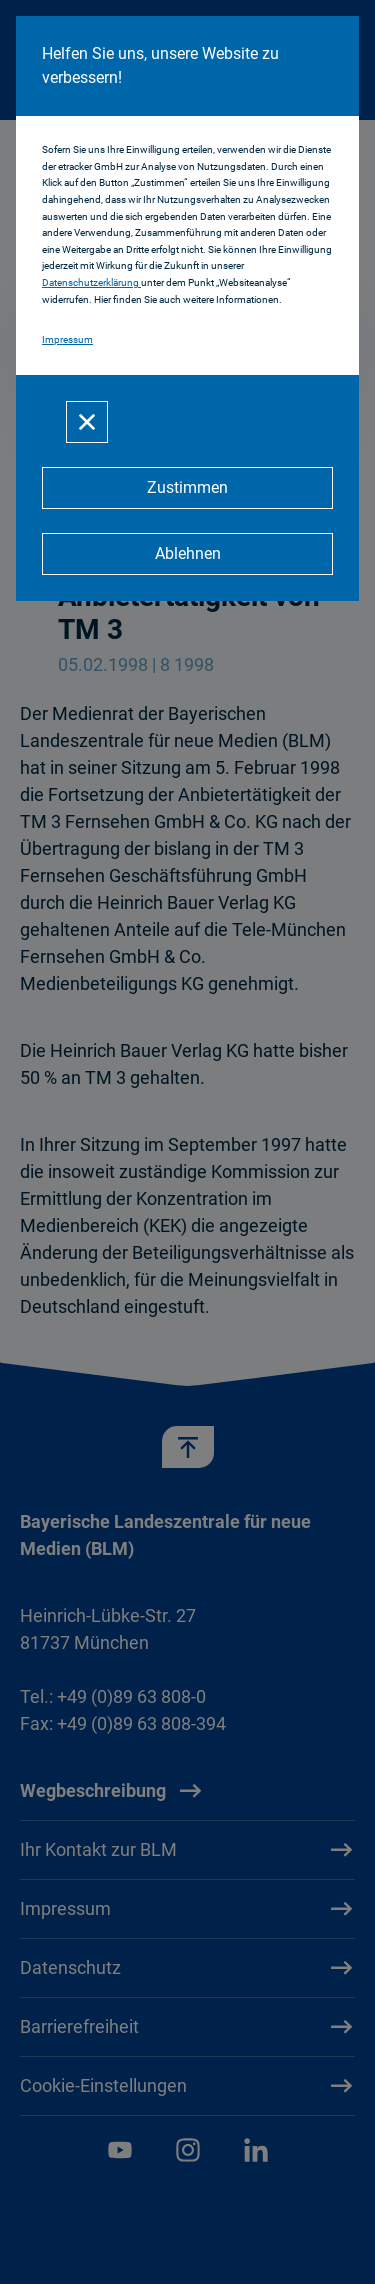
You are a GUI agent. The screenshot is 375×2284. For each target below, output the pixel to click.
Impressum (67, 339)
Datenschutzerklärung (91, 282)
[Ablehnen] (187, 554)
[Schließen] (87, 422)
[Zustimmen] (187, 488)
